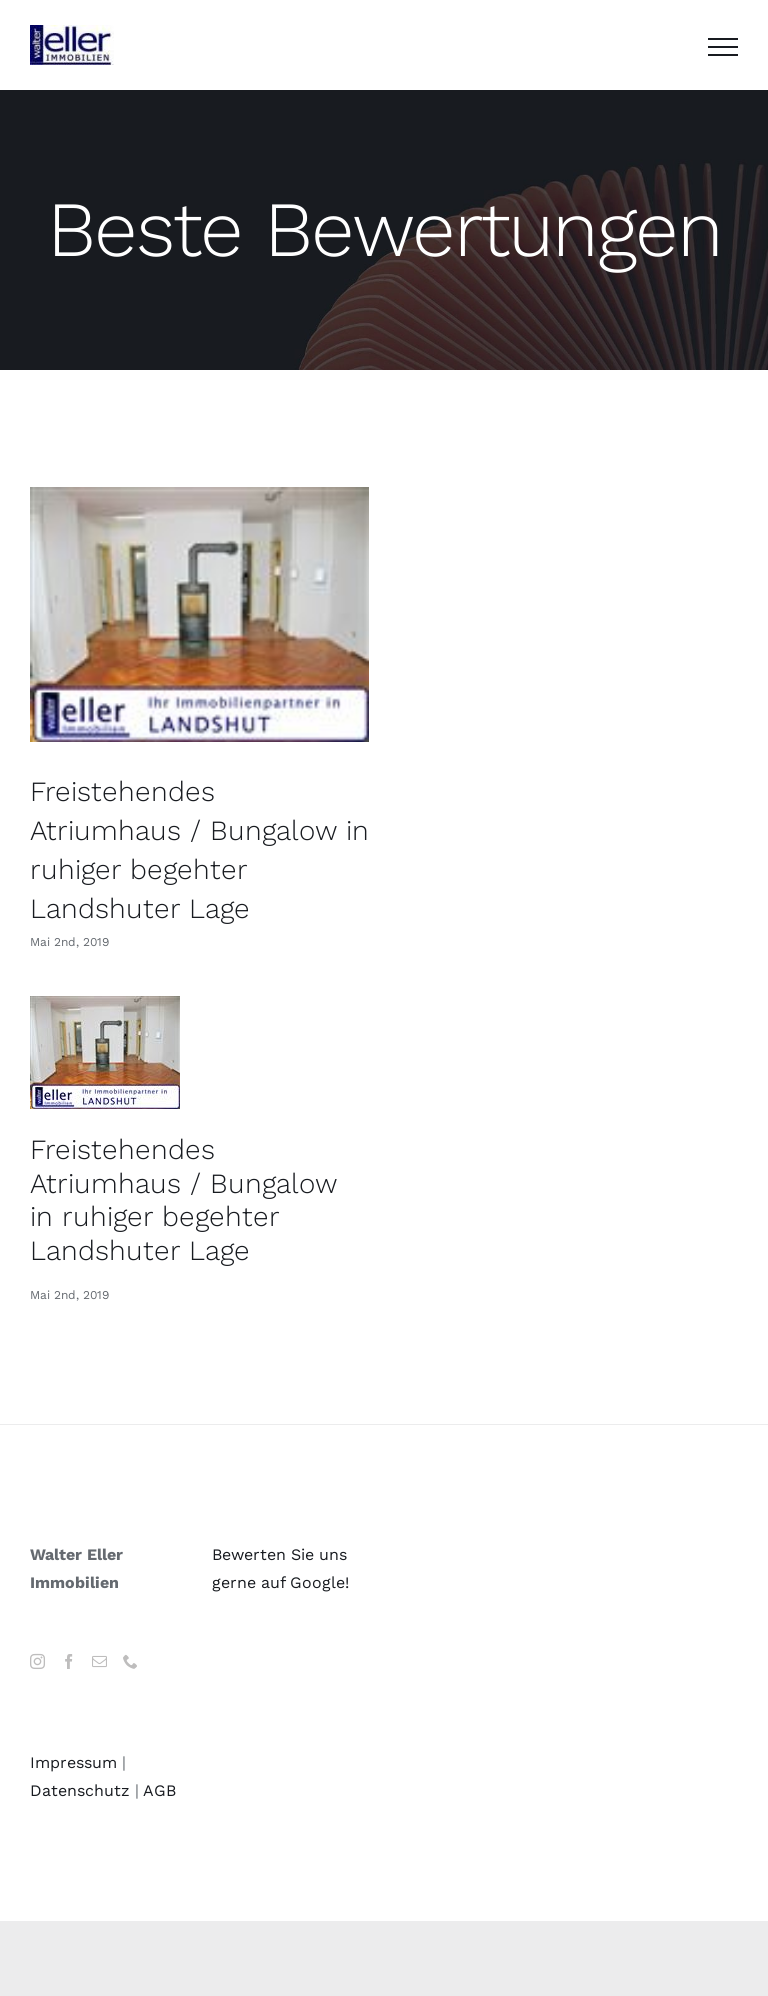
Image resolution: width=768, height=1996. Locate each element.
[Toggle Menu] (723, 47)
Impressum (73, 1762)
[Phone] (130, 1661)
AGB (159, 1790)
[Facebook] (68, 1661)
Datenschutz (80, 1790)
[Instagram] (37, 1661)
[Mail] (99, 1661)
